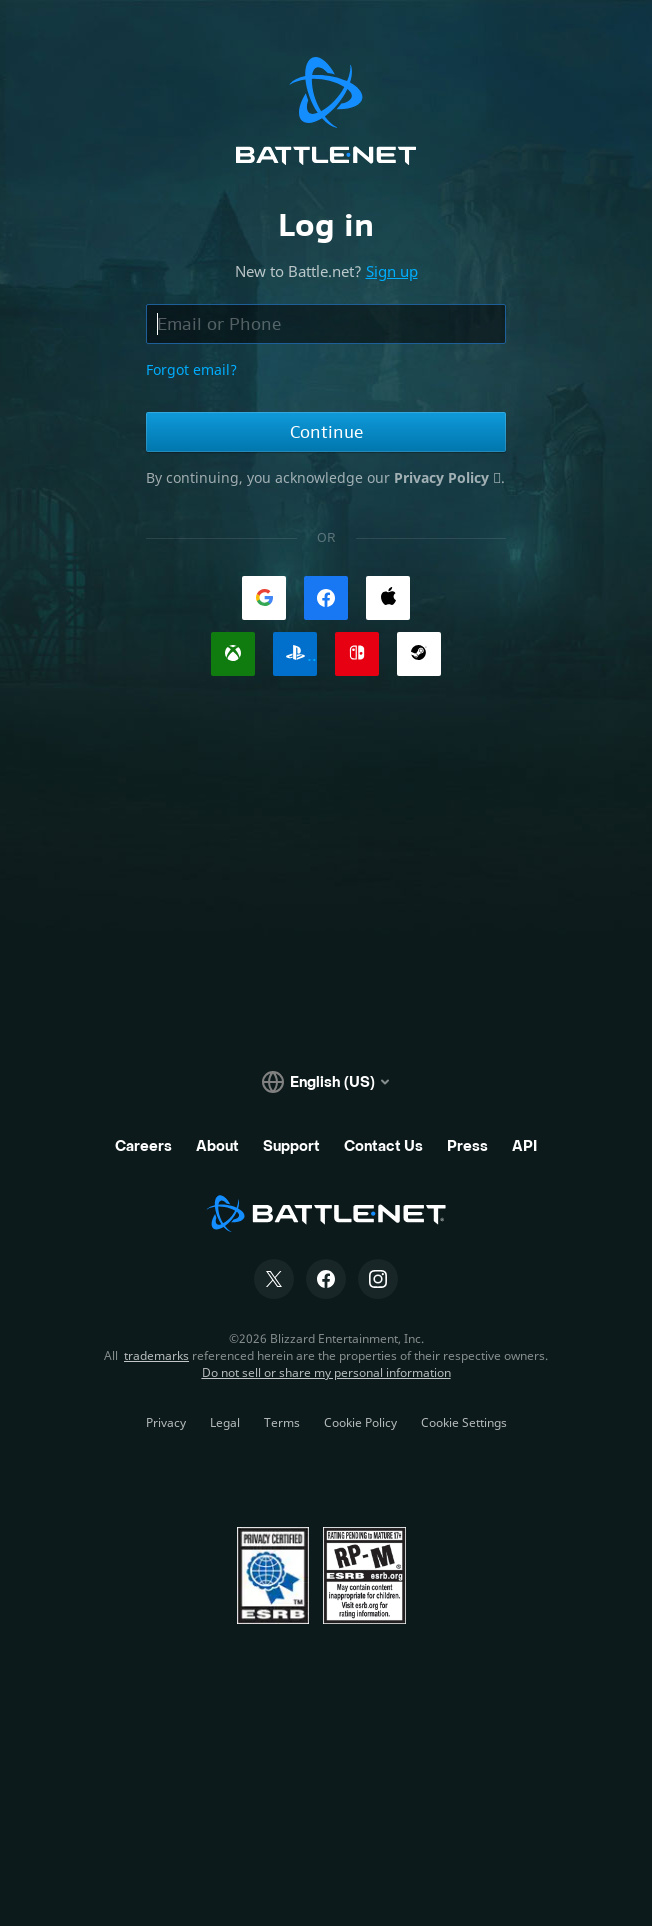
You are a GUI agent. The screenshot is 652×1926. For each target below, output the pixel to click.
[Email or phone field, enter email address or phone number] (326, 324)
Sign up (392, 271)
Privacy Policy (443, 477)
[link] (264, 598)
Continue (326, 432)
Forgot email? (191, 369)
